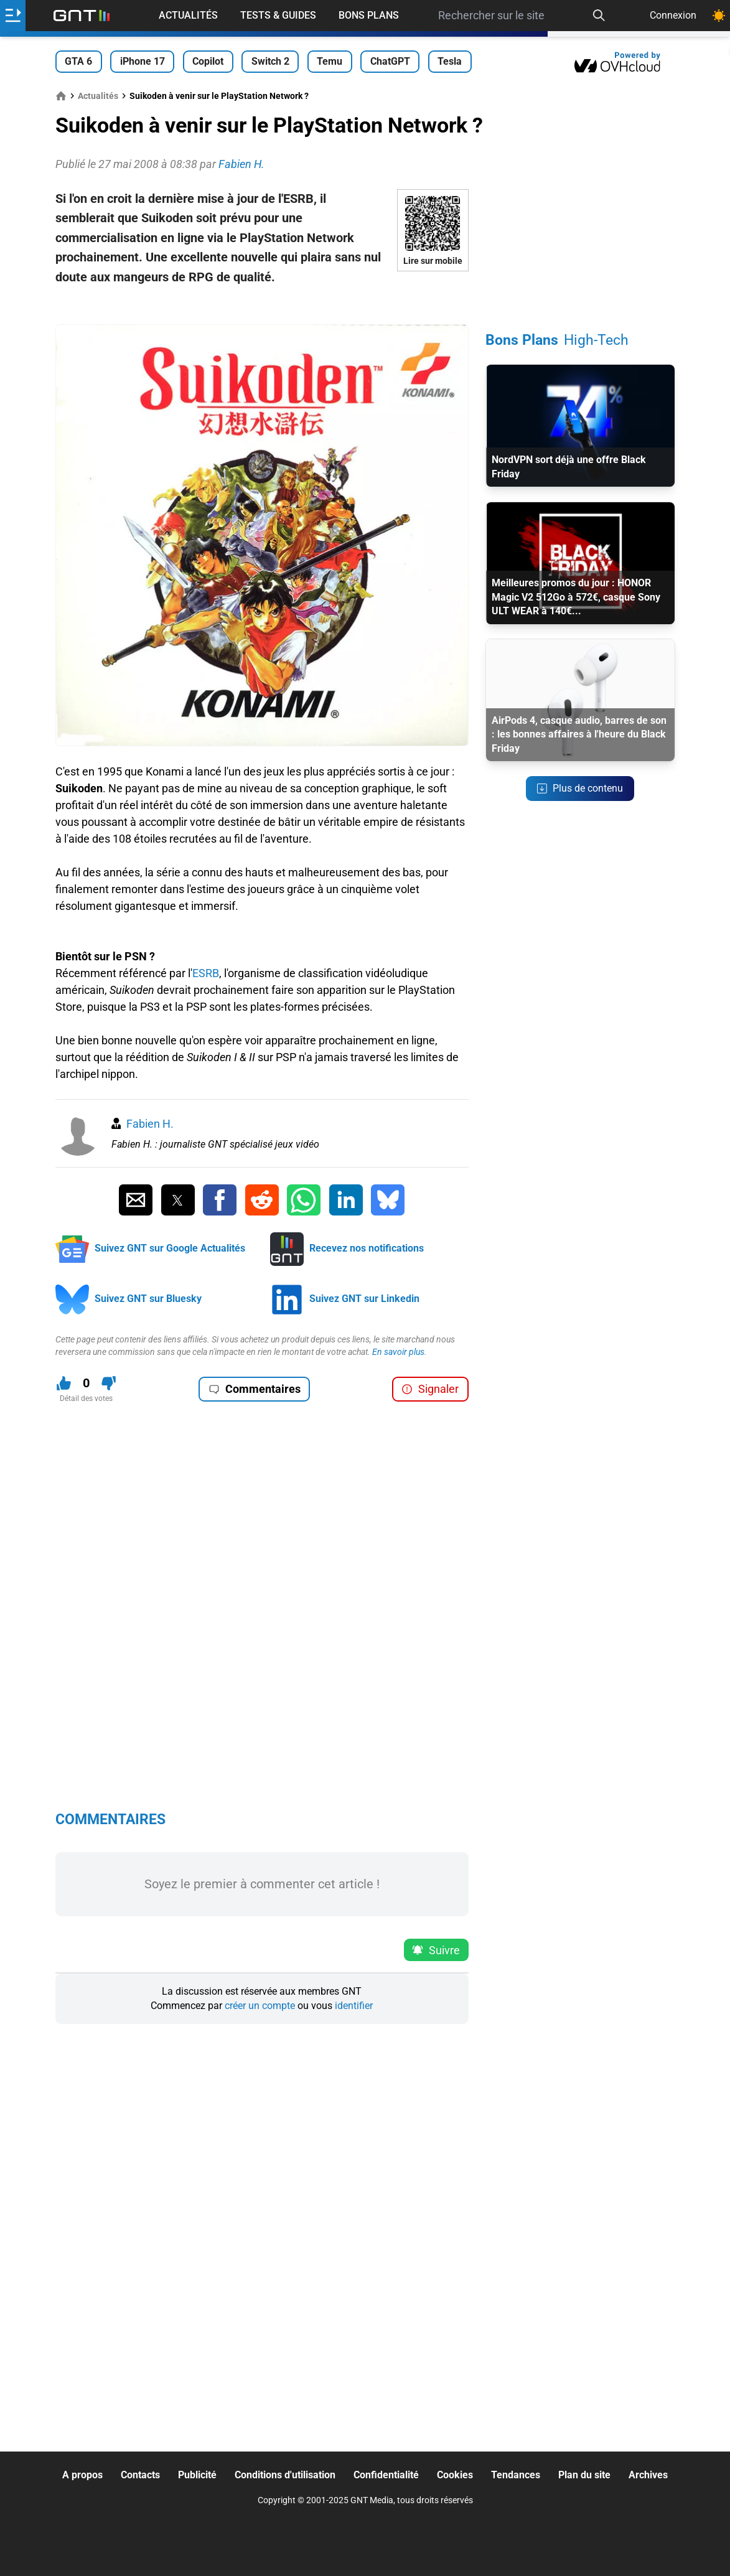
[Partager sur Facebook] (219, 1199)
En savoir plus (398, 1352)
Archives (648, 2475)
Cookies (455, 2475)
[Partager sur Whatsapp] (304, 1199)
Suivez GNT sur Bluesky (148, 1298)
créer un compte (260, 2006)
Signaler (430, 1388)
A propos (82, 2475)
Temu (329, 61)
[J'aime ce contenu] (63, 1383)
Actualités (188, 15)
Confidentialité (386, 2475)
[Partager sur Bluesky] (388, 1199)
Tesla (450, 61)
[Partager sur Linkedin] (346, 1199)
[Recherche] (599, 15)
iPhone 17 (142, 61)
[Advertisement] (262, 305)
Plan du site (584, 2475)
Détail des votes (86, 1398)
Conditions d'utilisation (285, 2475)
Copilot (207, 61)
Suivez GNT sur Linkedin (364, 1298)
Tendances (515, 2475)
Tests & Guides (278, 15)
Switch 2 (270, 61)
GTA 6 (78, 61)
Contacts (140, 2475)
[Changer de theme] (718, 15)
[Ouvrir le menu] (13, 15)
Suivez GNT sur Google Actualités (170, 1248)
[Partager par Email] (135, 1199)
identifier (354, 2006)
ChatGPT (390, 61)
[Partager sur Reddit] (262, 1199)
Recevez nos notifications (366, 1248)
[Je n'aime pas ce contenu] (108, 1383)
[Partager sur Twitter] (178, 1199)
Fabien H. (150, 1123)
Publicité (197, 2475)
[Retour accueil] (82, 15)
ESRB (205, 973)
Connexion (673, 15)
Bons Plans (369, 15)
